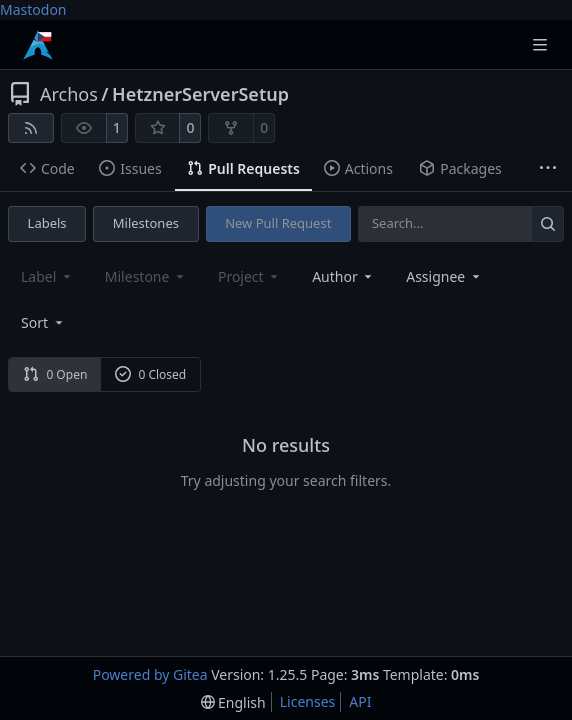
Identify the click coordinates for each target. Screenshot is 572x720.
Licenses (308, 701)
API (360, 701)
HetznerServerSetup (200, 94)
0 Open (55, 374)
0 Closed (151, 374)
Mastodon (33, 9)
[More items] (548, 169)
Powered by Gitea (150, 674)
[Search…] (547, 223)
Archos (69, 94)
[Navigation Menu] (542, 44)
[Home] (38, 45)
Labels (47, 223)
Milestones (146, 223)
